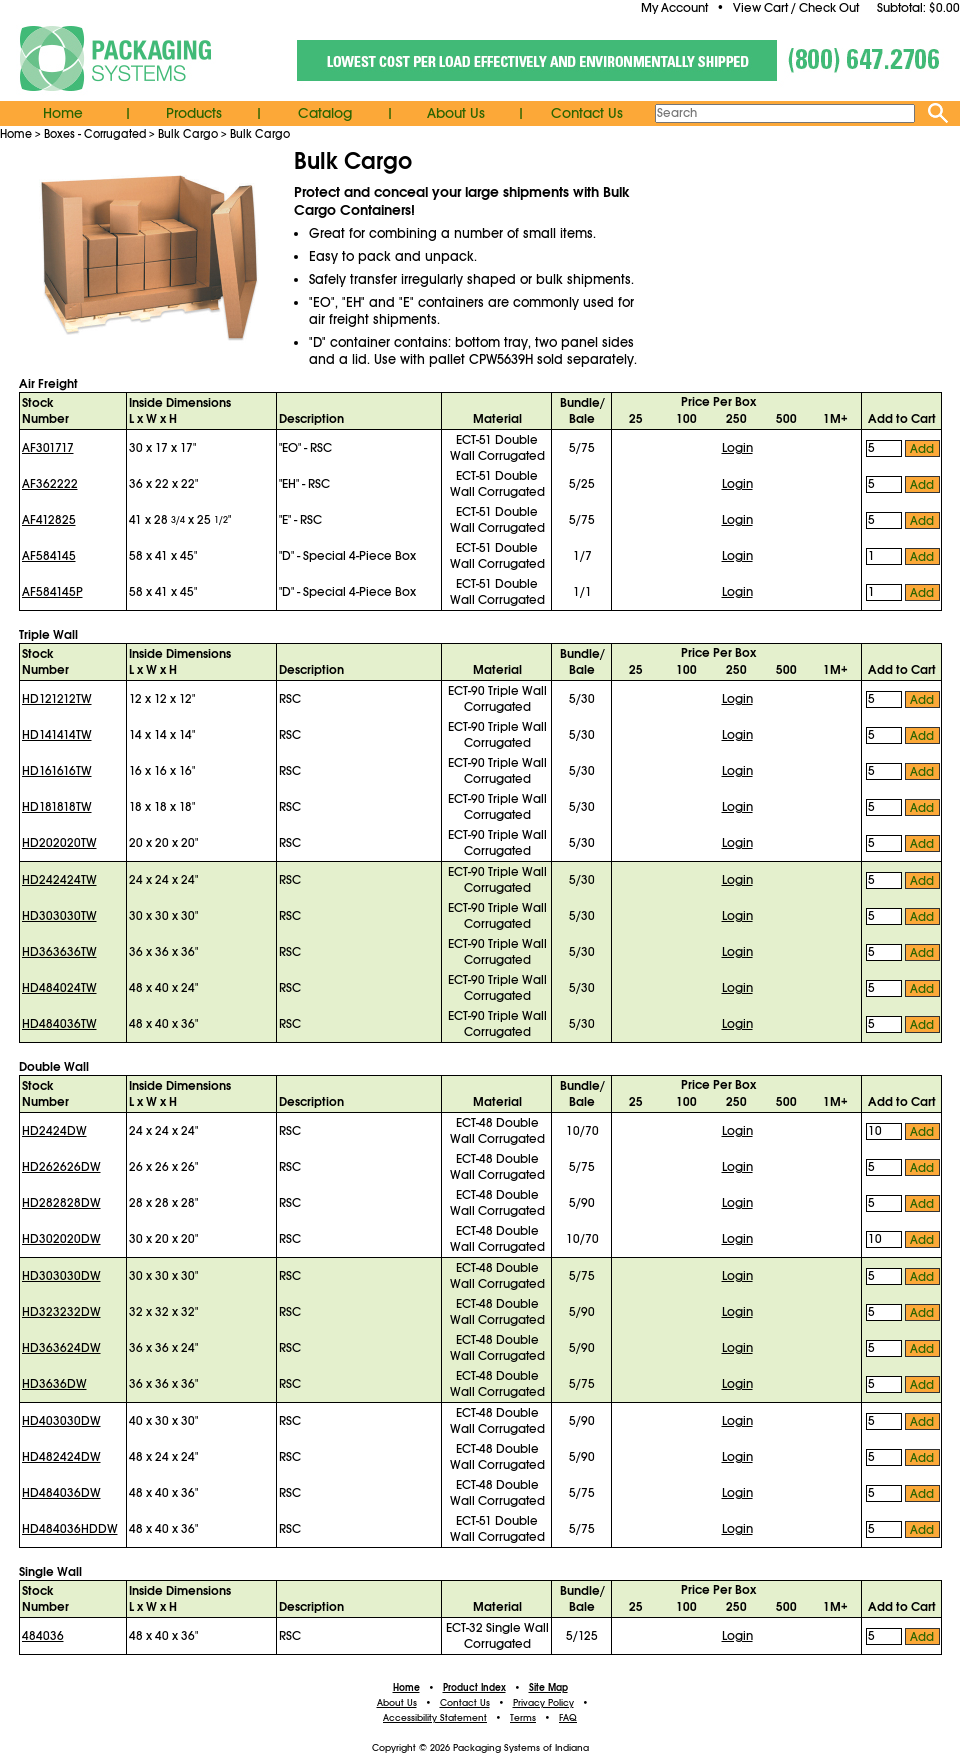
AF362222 (50, 484)
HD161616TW (57, 771)
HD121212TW (57, 699)
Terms (523, 1718)
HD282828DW (61, 1203)
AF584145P (52, 592)
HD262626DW (61, 1167)
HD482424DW (61, 1457)
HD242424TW (59, 880)
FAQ (568, 1718)
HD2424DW (54, 1131)
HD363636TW (59, 952)
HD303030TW (59, 916)
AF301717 (48, 448)
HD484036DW (61, 1493)
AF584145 (49, 556)
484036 (43, 1636)
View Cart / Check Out (796, 8)
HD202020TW (59, 843)
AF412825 (49, 520)
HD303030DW (61, 1276)
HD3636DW (54, 1384)
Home (63, 113)
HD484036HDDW (70, 1529)
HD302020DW (61, 1239)
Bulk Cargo (188, 134)
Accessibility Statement (435, 1718)
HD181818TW (57, 807)
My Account (674, 8)
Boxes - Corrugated (95, 134)
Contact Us (587, 113)
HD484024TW (59, 988)
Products (194, 113)
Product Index (474, 1688)
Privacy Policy (543, 1703)
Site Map (548, 1688)
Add (922, 449)
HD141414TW (57, 735)
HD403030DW (61, 1421)
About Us (456, 113)
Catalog (325, 113)
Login (737, 448)
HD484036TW (59, 1024)
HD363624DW (61, 1348)
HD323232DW (61, 1312)
